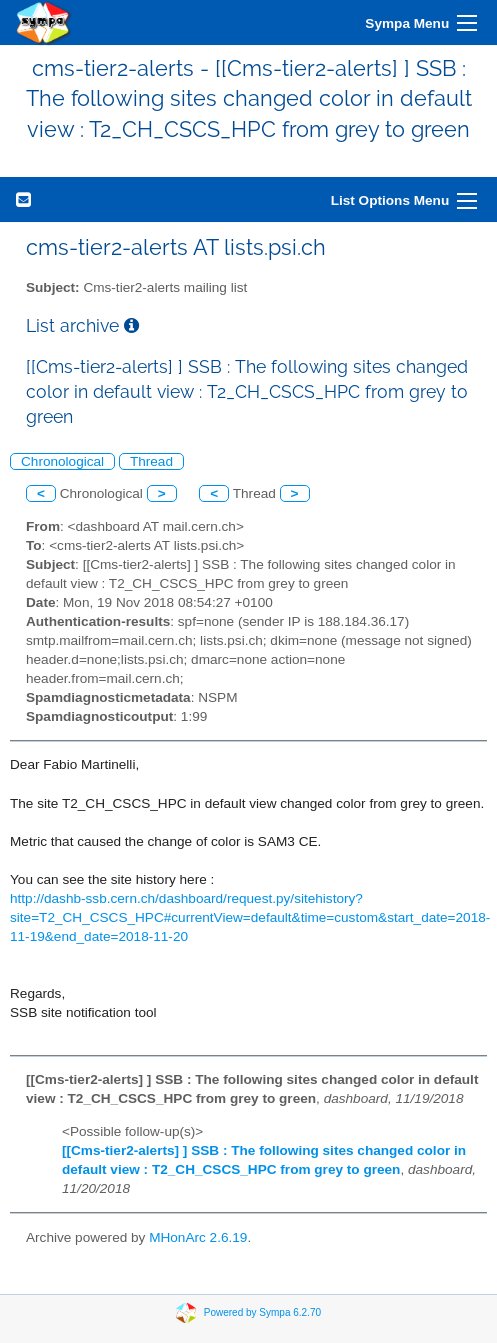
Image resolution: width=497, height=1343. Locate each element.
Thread (151, 461)
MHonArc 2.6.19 (198, 1237)
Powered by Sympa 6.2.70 (262, 1312)
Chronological (62, 461)
